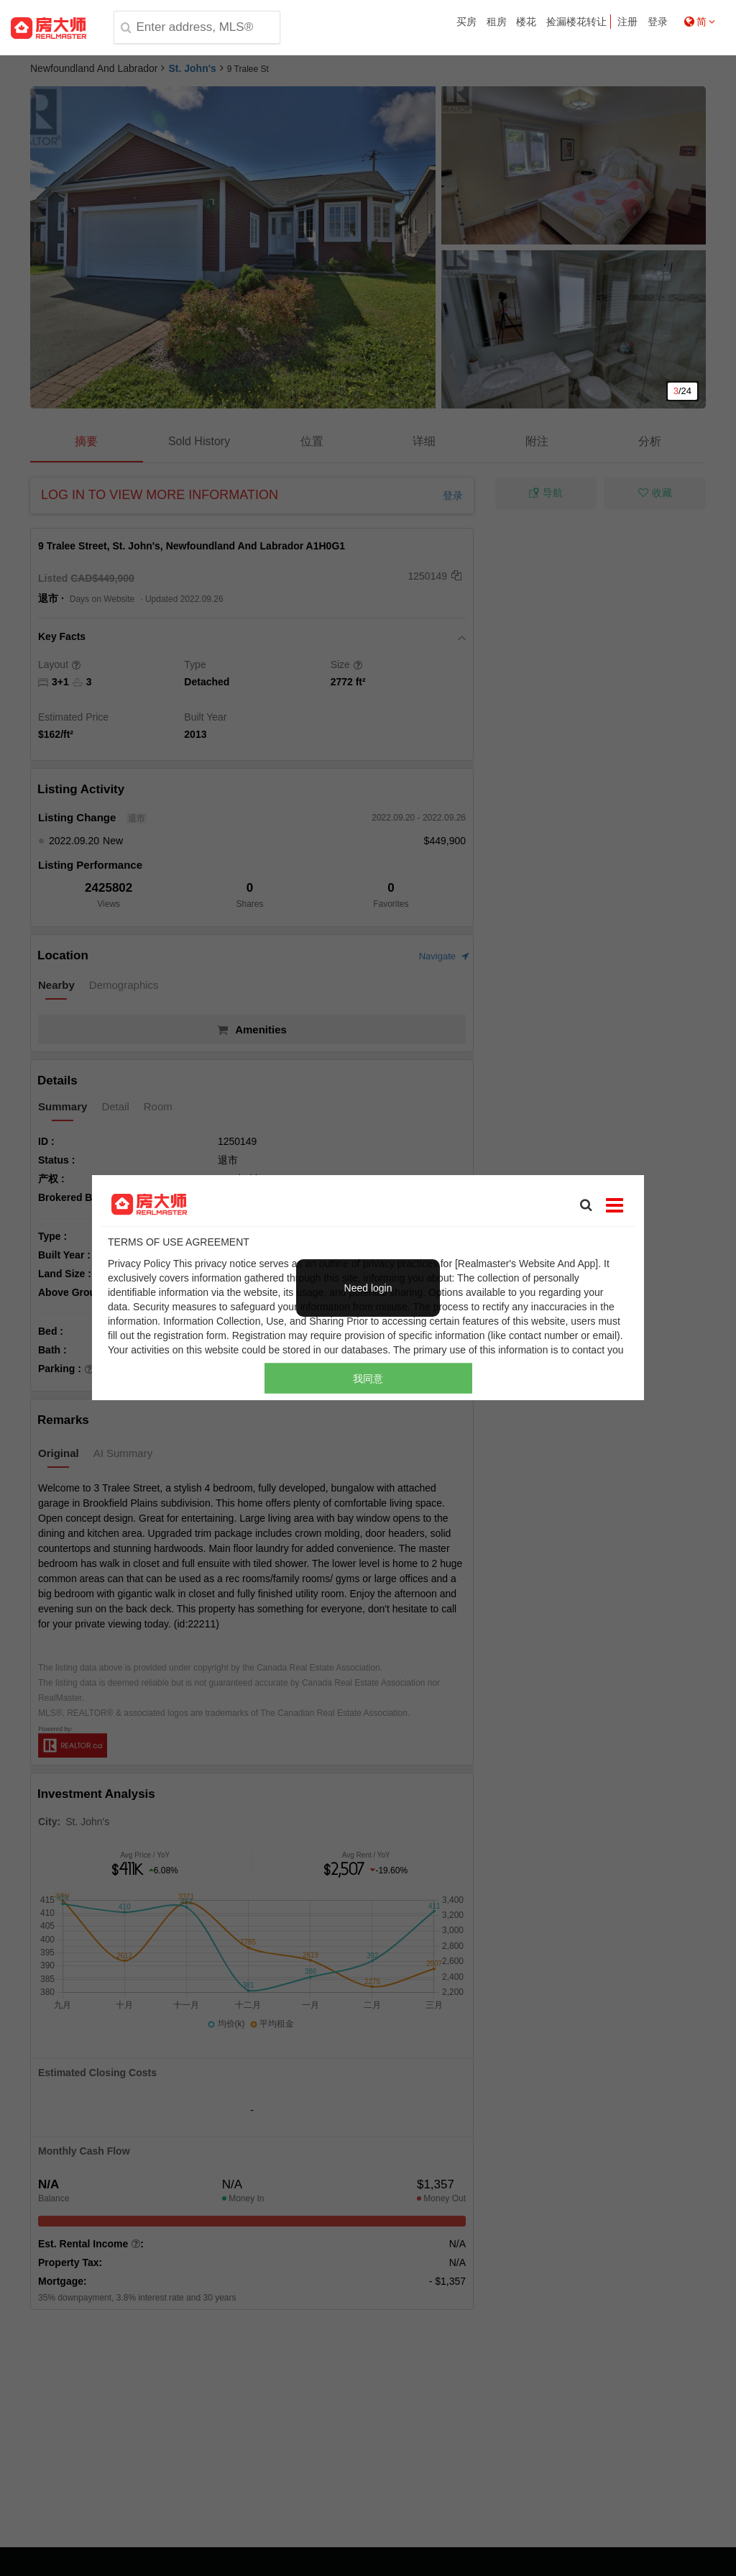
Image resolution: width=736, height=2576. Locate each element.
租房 (497, 21)
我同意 (368, 1378)
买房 (466, 21)
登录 (658, 21)
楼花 (526, 21)
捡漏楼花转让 (576, 21)
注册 (627, 21)
